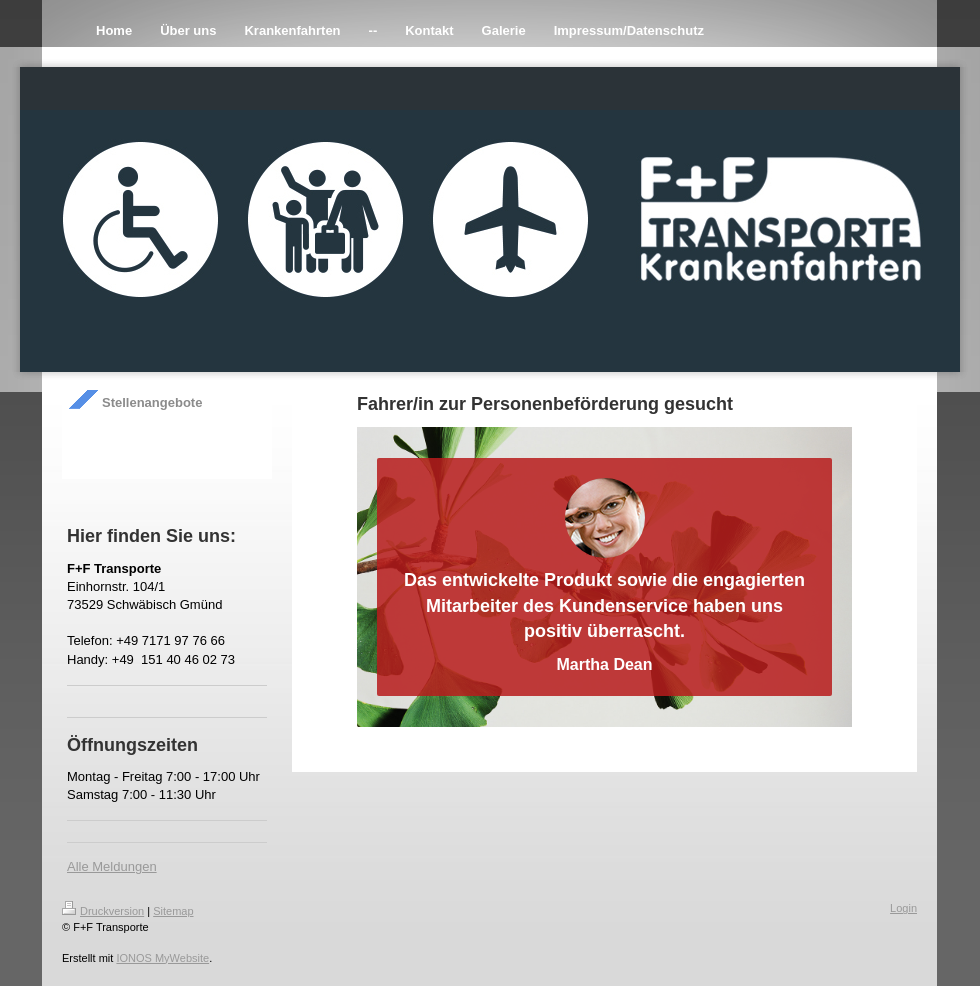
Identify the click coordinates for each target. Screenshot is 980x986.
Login (903, 908)
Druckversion (103, 911)
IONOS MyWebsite (162, 958)
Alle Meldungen (112, 866)
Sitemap (173, 911)
